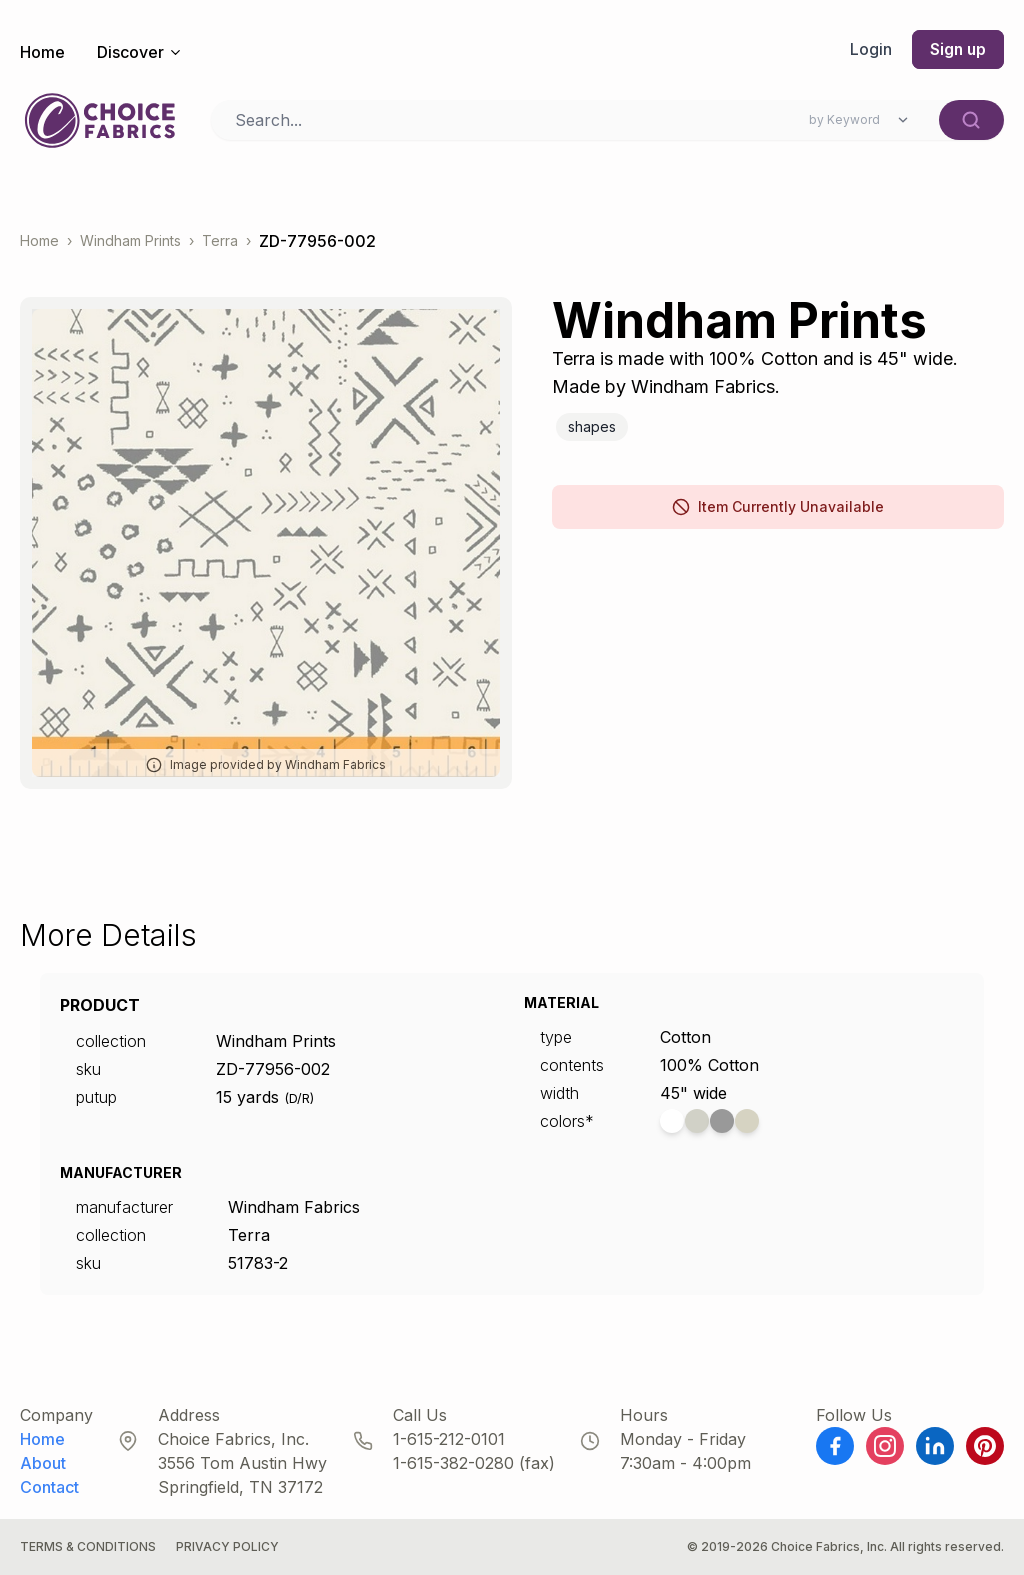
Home (42, 52)
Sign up (957, 50)
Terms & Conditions (88, 1546)
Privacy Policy (227, 1546)
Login (869, 50)
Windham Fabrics (294, 1207)
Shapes (592, 426)
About (43, 1463)
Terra (220, 241)
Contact (49, 1487)
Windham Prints (130, 241)
